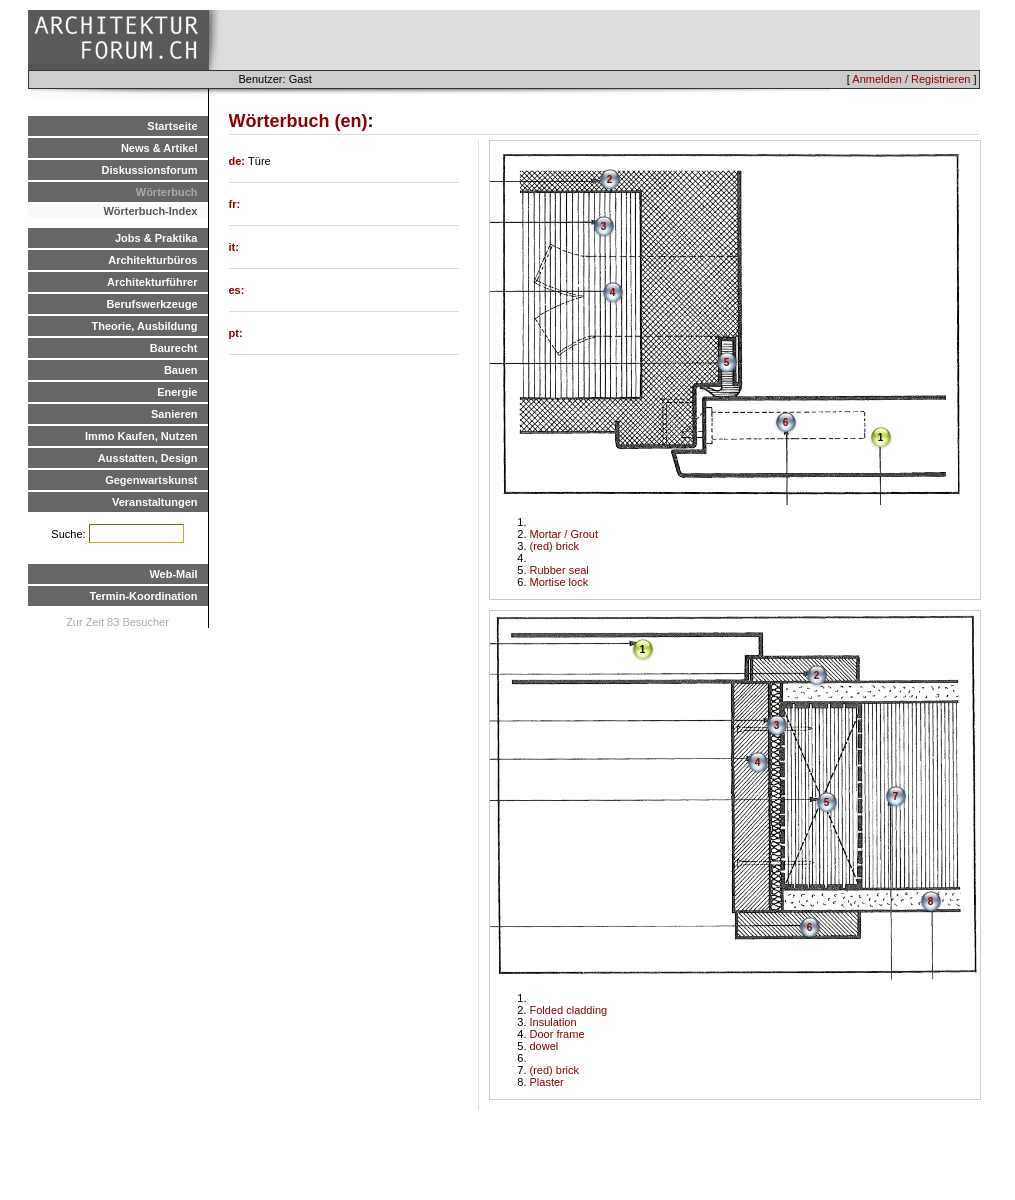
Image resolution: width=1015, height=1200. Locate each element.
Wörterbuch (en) (298, 121)
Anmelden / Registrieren (911, 79)
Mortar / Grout (564, 534)
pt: (236, 333)
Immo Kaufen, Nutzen (141, 436)
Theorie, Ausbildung (145, 326)
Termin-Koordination (144, 596)
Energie (177, 392)
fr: (235, 204)
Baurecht (174, 348)
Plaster (547, 1082)
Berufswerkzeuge (151, 304)
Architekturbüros (152, 260)
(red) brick (555, 546)
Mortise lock (559, 582)
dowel (544, 1046)
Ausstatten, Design (148, 458)
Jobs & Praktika (156, 238)
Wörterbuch (167, 192)
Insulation (553, 1022)
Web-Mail (173, 574)
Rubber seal (559, 570)
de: (239, 161)
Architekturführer (152, 282)
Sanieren (174, 414)
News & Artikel (159, 148)
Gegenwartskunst (151, 480)
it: (234, 247)
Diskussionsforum (150, 170)
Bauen (181, 370)
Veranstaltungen (155, 502)
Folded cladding (569, 1010)
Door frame (557, 1034)
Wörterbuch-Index (150, 211)
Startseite (172, 126)
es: (237, 290)
